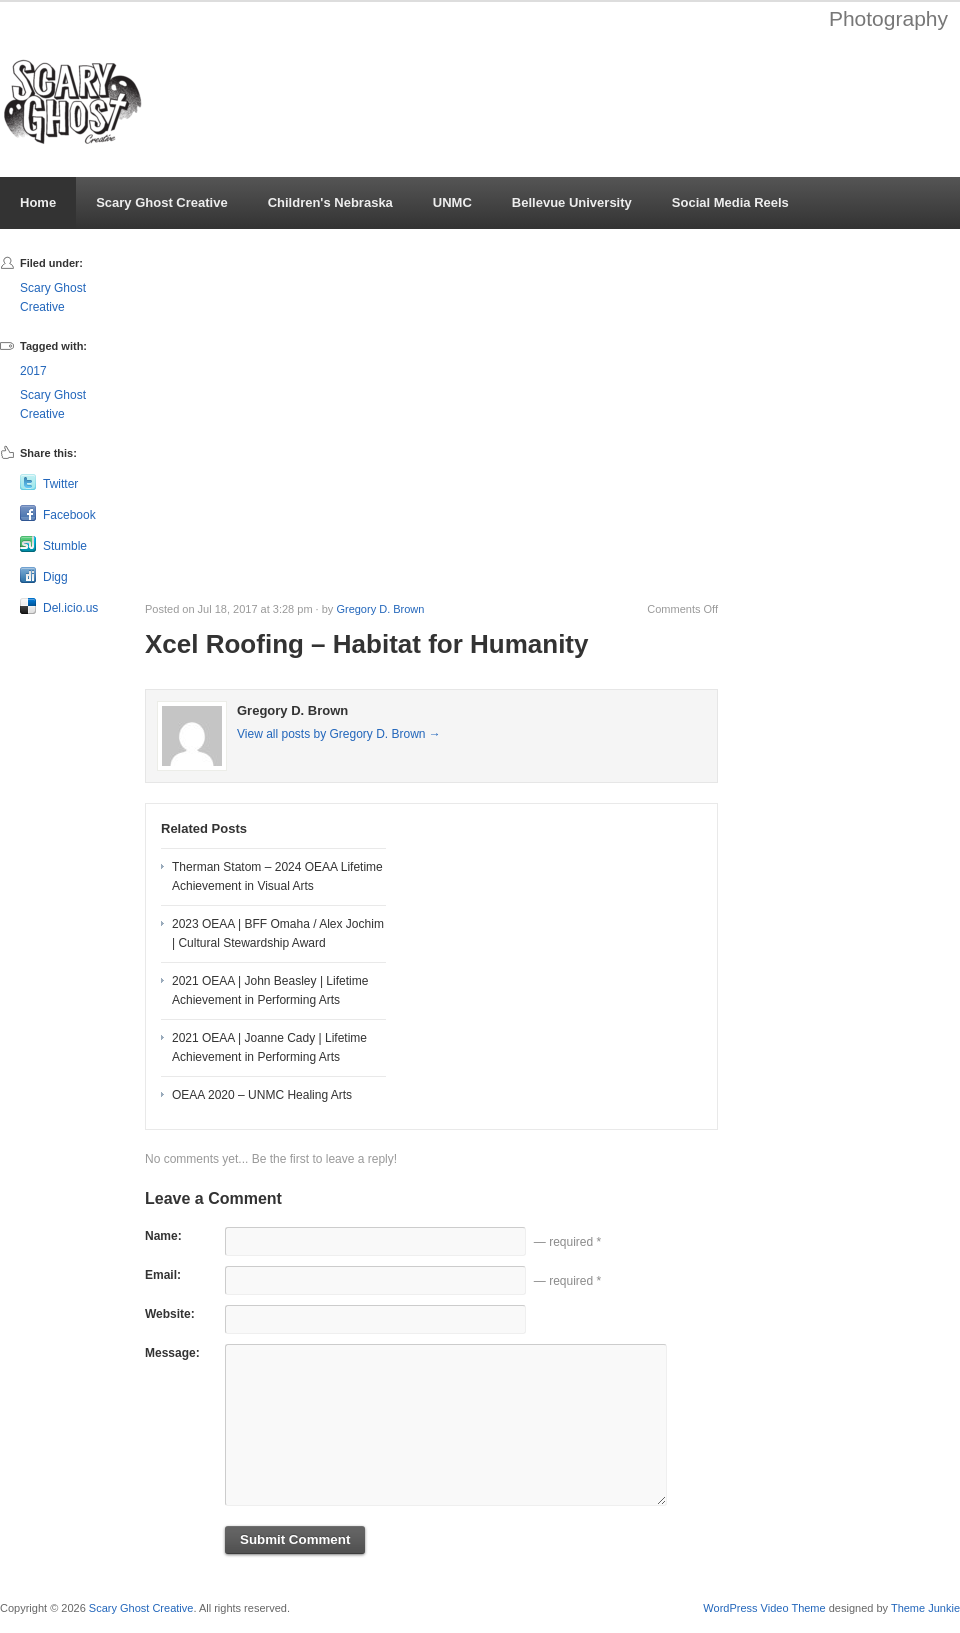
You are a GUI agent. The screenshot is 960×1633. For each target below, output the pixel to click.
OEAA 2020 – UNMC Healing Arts (262, 1095)
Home (38, 202)
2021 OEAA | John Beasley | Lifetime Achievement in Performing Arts (270, 990)
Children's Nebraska (330, 202)
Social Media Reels (730, 202)
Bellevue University (572, 202)
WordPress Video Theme (764, 1608)
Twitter (60, 484)
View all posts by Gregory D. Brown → (339, 734)
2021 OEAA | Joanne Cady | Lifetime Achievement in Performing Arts (269, 1047)
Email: (163, 1275)
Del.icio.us (70, 608)
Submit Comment (295, 1539)
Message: (172, 1353)
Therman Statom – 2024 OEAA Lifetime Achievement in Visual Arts (277, 876)
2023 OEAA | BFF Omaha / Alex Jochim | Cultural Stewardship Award (278, 933)
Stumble (65, 546)
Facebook (69, 515)
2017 (33, 371)
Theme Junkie (925, 1608)
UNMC (452, 202)
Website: (170, 1314)
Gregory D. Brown (380, 609)
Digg (55, 577)
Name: (163, 1236)
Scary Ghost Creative (162, 202)
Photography (888, 18)
